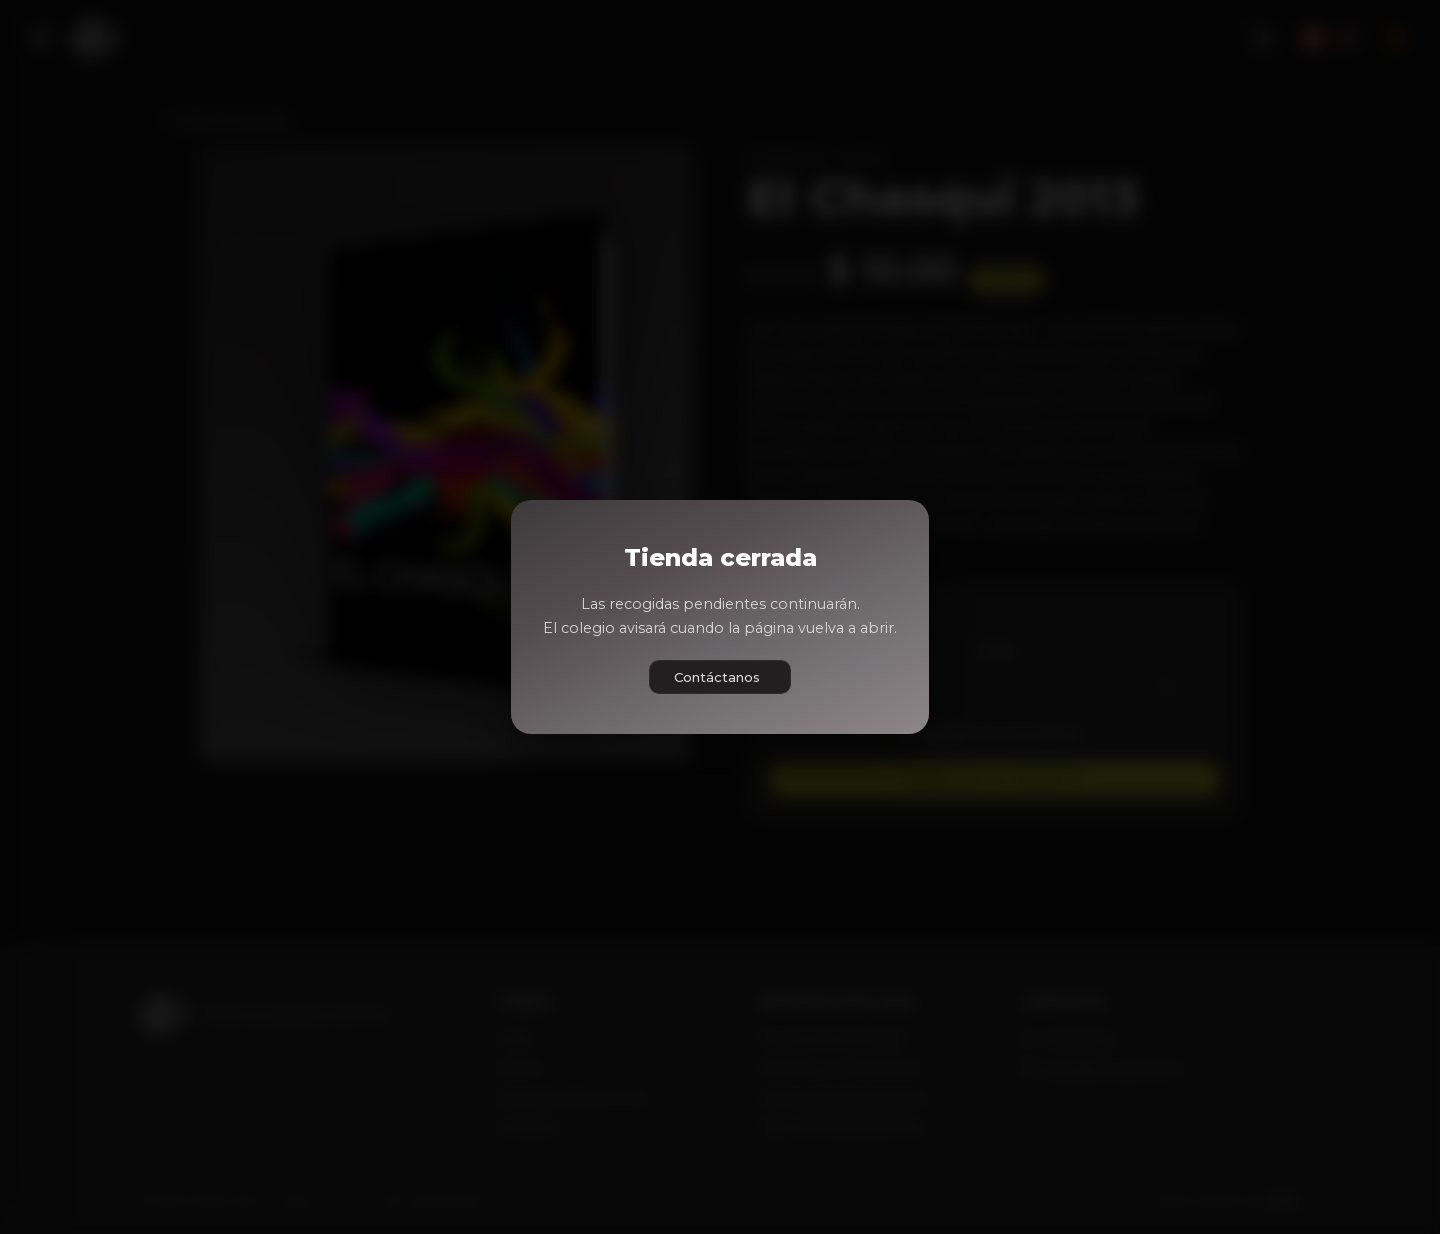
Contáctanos (717, 677)
